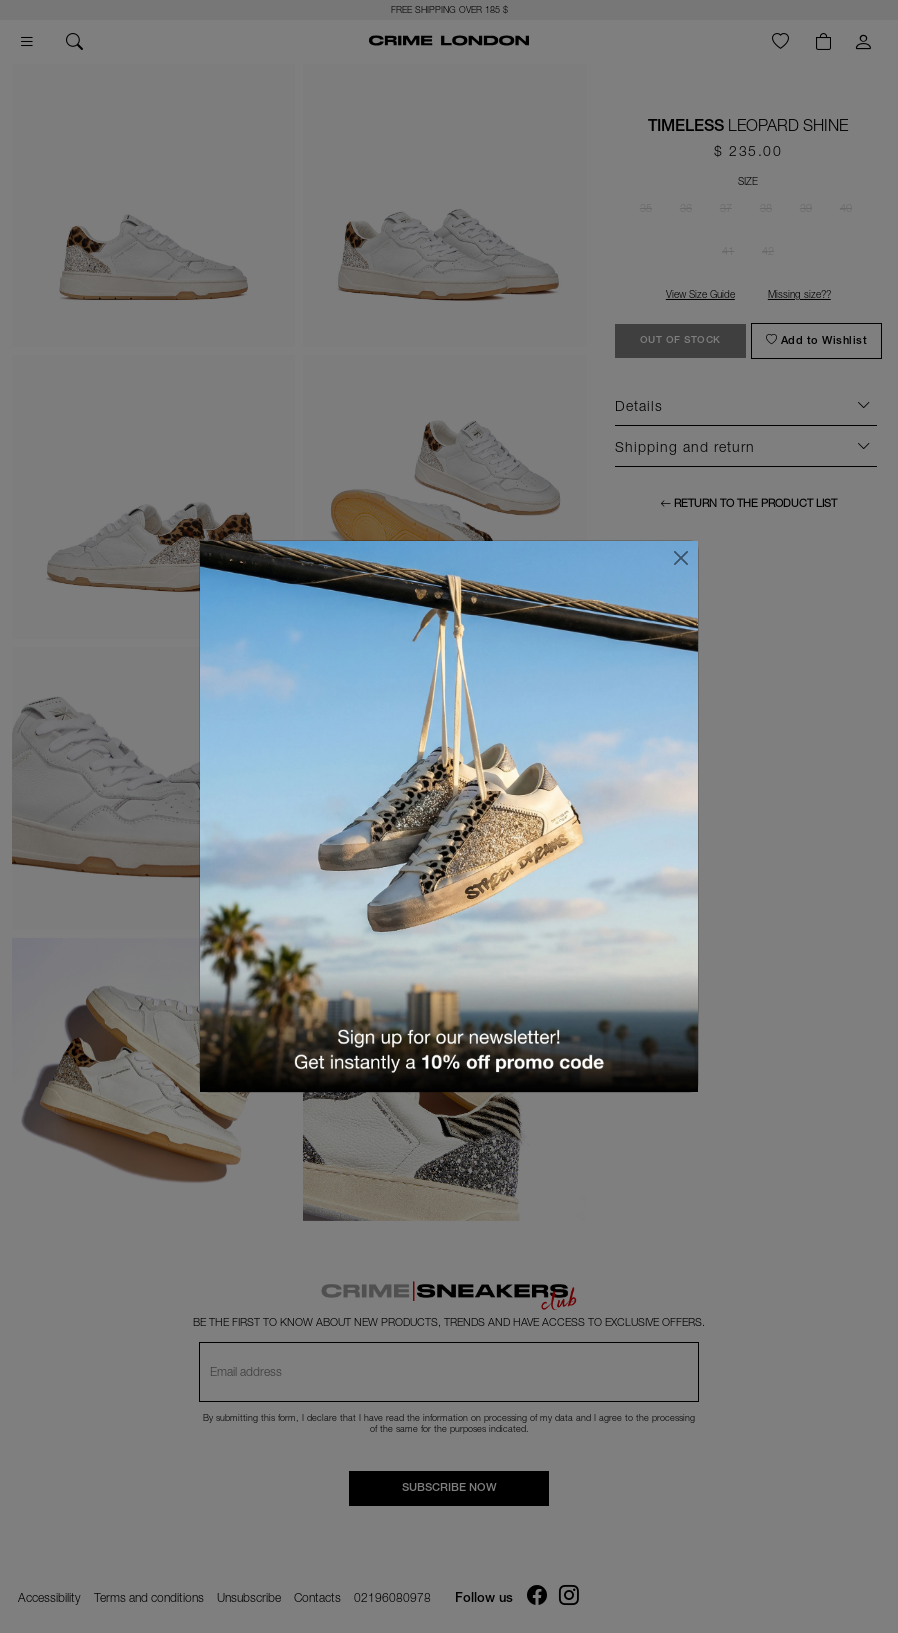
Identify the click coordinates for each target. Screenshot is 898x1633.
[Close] (681, 558)
